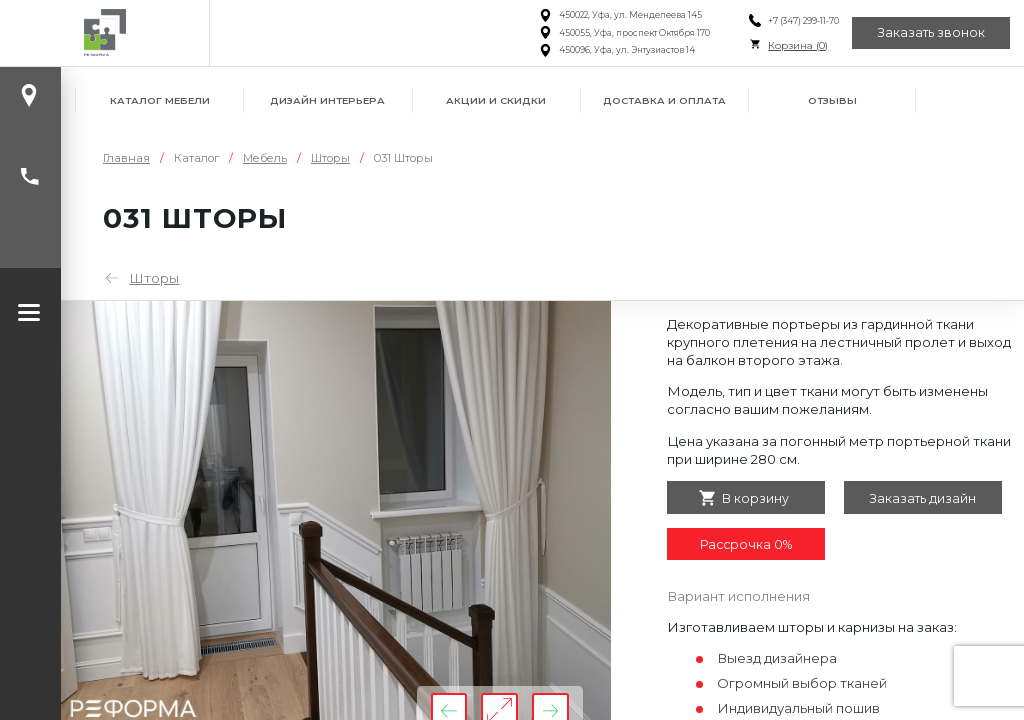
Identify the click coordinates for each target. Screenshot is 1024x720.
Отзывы (832, 100)
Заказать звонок (931, 32)
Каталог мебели (160, 100)
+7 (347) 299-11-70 (803, 21)
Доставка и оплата (664, 100)
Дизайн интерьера (327, 100)
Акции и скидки (496, 100)
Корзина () (798, 45)
